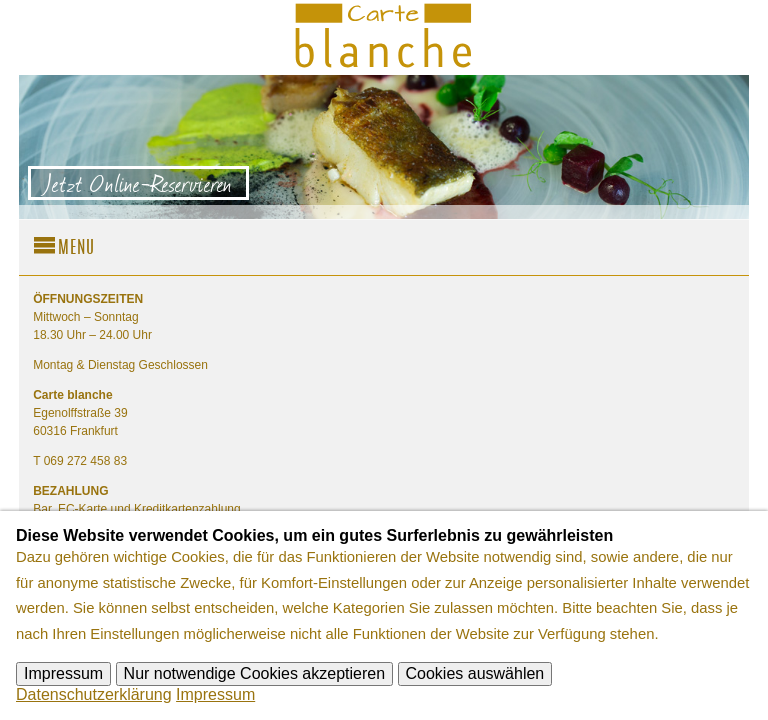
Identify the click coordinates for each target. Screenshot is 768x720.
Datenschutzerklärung (94, 694)
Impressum (63, 673)
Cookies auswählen (475, 673)
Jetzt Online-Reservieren (138, 183)
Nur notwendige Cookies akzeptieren (254, 673)
